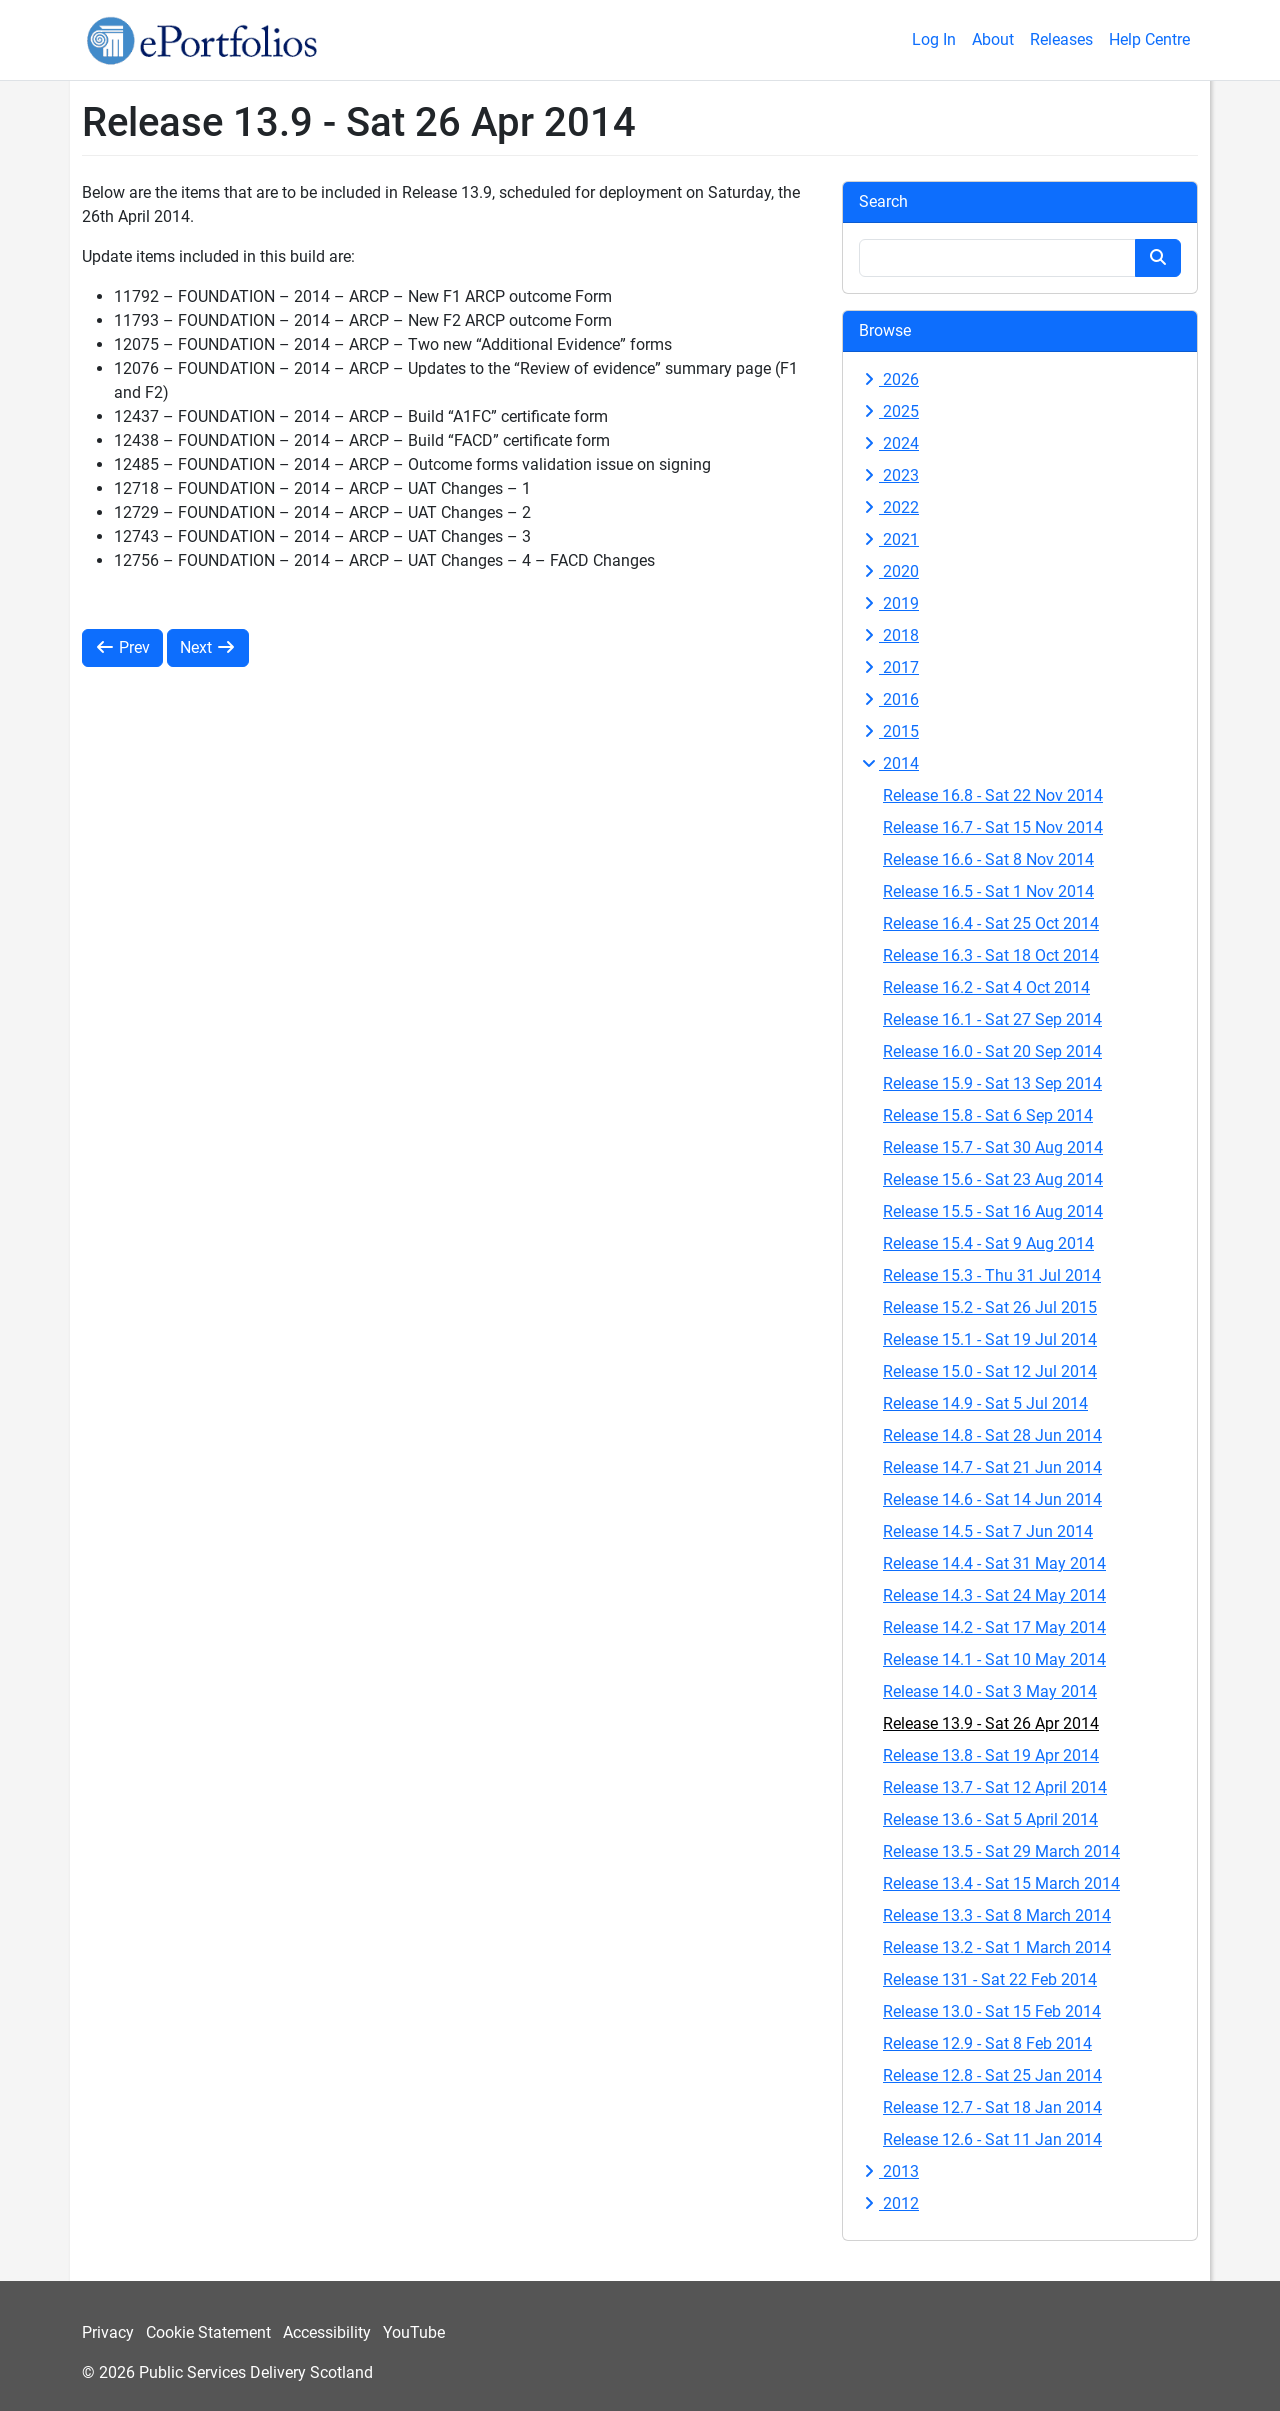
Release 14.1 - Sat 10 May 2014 (994, 1659)
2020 (889, 571)
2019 (889, 603)
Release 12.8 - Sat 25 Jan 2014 (992, 2075)
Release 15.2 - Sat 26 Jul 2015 (990, 1307)
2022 (889, 507)
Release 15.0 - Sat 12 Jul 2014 (990, 1371)
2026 (889, 379)
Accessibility (327, 2332)
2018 (889, 635)
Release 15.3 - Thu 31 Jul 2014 (992, 1275)
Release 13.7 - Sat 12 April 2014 (995, 1787)
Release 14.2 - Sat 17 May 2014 (994, 1627)
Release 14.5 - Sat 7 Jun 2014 (988, 1531)
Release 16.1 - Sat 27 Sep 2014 (992, 1019)
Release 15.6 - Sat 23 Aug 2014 (993, 1179)
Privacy (108, 2332)
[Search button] (1158, 258)
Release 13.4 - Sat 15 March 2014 (1001, 1883)
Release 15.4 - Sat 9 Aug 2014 (988, 1243)
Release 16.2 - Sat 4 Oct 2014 (986, 987)
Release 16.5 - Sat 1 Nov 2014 (988, 891)
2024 (889, 443)
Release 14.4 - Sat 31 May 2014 (994, 1563)
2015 (889, 731)
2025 (889, 411)
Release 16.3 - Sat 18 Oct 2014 (991, 955)
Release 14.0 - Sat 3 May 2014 (990, 1691)
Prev (122, 647)
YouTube (414, 2332)
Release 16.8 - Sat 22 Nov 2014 (993, 795)
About (993, 39)
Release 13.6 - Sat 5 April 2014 (990, 1819)
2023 (889, 475)
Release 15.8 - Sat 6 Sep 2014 (988, 1115)
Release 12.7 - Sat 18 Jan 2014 (992, 2107)
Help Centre (1149, 39)
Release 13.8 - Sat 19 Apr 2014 (991, 1755)
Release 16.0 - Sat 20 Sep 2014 (992, 1051)
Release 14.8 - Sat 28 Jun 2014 (992, 1435)
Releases (1061, 39)
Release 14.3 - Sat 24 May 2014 (994, 1595)
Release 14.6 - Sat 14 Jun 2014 (992, 1499)
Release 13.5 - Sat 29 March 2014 (1001, 1851)
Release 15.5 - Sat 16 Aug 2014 (993, 1211)
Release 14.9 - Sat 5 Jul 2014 (985, 1403)
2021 (889, 539)
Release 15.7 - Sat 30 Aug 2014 (993, 1147)
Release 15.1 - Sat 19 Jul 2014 (990, 1339)
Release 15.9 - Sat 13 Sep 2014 (992, 1083)
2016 (889, 699)
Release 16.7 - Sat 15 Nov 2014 (993, 827)
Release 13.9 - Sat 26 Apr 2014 (991, 1723)
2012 (889, 2203)
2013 (889, 2171)
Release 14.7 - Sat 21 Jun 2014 (992, 1467)
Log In (934, 39)
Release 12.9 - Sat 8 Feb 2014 (987, 2043)
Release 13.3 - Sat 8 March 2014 (997, 1915)
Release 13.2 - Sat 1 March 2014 (997, 1947)
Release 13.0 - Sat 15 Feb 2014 (992, 2011)
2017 (889, 667)
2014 (889, 763)
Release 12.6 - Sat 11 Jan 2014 (992, 2139)
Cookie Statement (208, 2332)
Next (208, 647)
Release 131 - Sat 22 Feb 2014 (990, 1979)
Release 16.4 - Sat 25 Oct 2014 (991, 923)
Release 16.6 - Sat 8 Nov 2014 (988, 859)
